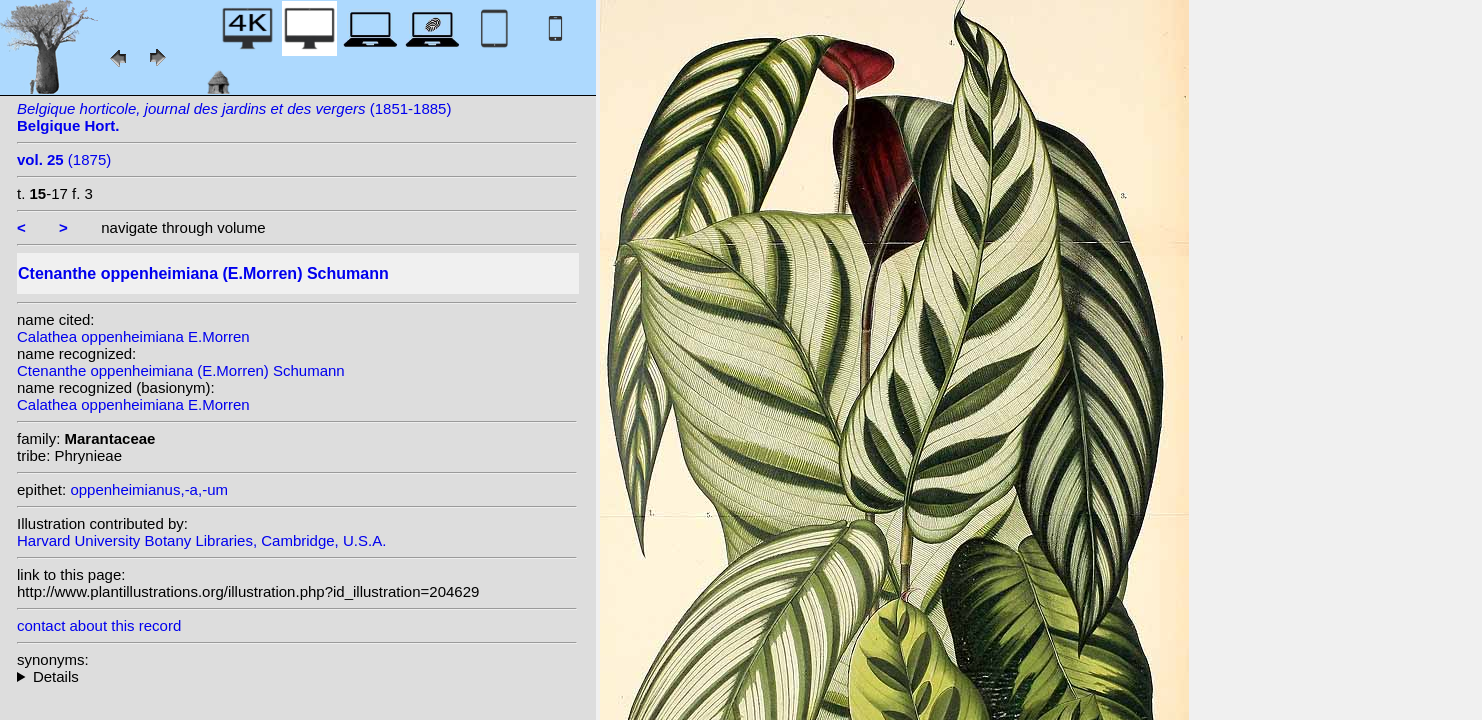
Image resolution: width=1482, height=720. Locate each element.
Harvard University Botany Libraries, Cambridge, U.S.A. (201, 540)
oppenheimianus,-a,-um (149, 489)
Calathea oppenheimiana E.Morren (133, 336)
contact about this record (99, 625)
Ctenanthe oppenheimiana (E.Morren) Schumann (181, 370)
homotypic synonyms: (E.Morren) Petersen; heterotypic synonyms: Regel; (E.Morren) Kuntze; (297, 676)
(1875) (64, 159)
